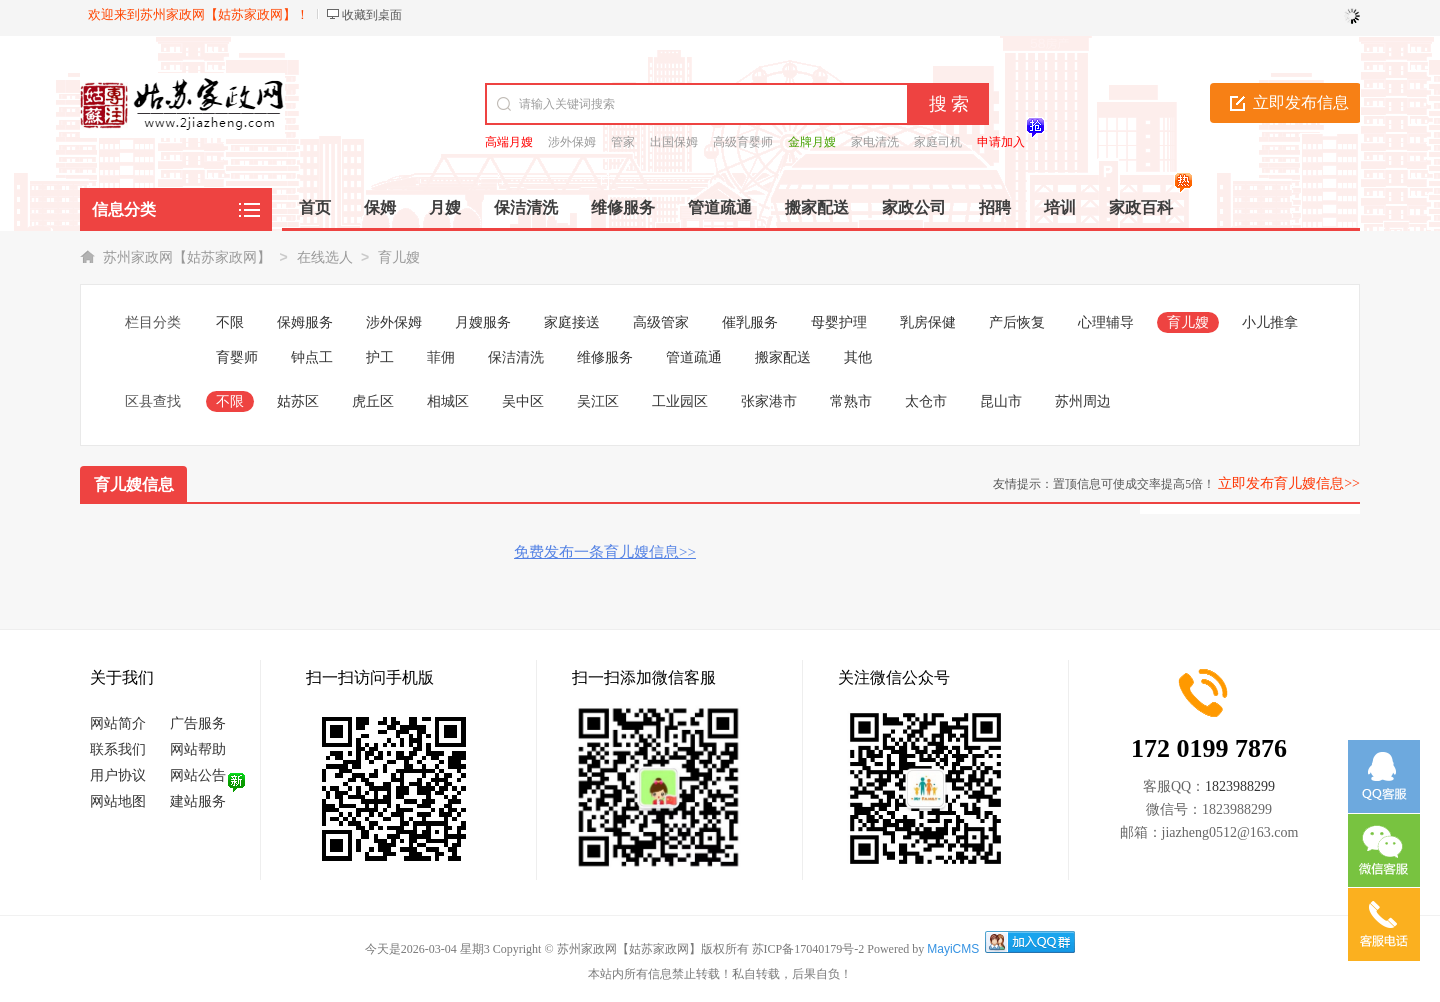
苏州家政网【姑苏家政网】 (187, 257)
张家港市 (769, 401)
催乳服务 (750, 322)
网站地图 (118, 801)
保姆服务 (305, 322)
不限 (230, 322)
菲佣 (441, 357)
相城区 (448, 401)
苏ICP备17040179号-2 (808, 949)
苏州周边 (1083, 401)
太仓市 (926, 401)
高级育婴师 (743, 142)
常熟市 (851, 401)
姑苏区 (298, 401)
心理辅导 (1106, 322)
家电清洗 (875, 142)
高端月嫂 (509, 142)
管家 (623, 142)
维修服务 (605, 357)
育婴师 (237, 357)
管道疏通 (694, 357)
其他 (858, 357)
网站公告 (198, 775)
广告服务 (198, 723)
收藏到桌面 (372, 15)
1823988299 (1240, 786)
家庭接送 (572, 322)
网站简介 (118, 723)
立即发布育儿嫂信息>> (1289, 483)
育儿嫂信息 (134, 484)
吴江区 (598, 401)
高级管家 (661, 322)
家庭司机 (938, 142)
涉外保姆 (572, 142)
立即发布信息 (1301, 102)
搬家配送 (783, 357)
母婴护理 (839, 322)
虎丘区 (373, 401)
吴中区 (523, 401)
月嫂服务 (483, 322)
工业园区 (680, 401)
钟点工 (312, 357)
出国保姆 (674, 142)
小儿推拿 (1270, 322)
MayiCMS (953, 949)
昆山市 (1001, 401)
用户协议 (118, 775)
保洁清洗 (516, 357)
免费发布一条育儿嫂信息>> (605, 552)
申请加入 (1001, 142)
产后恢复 (1017, 322)
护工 (380, 357)
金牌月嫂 (812, 142)
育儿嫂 (399, 257)
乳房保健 (928, 322)
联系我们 (118, 749)
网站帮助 (198, 749)
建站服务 (198, 801)
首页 (315, 207)
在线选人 (325, 257)
